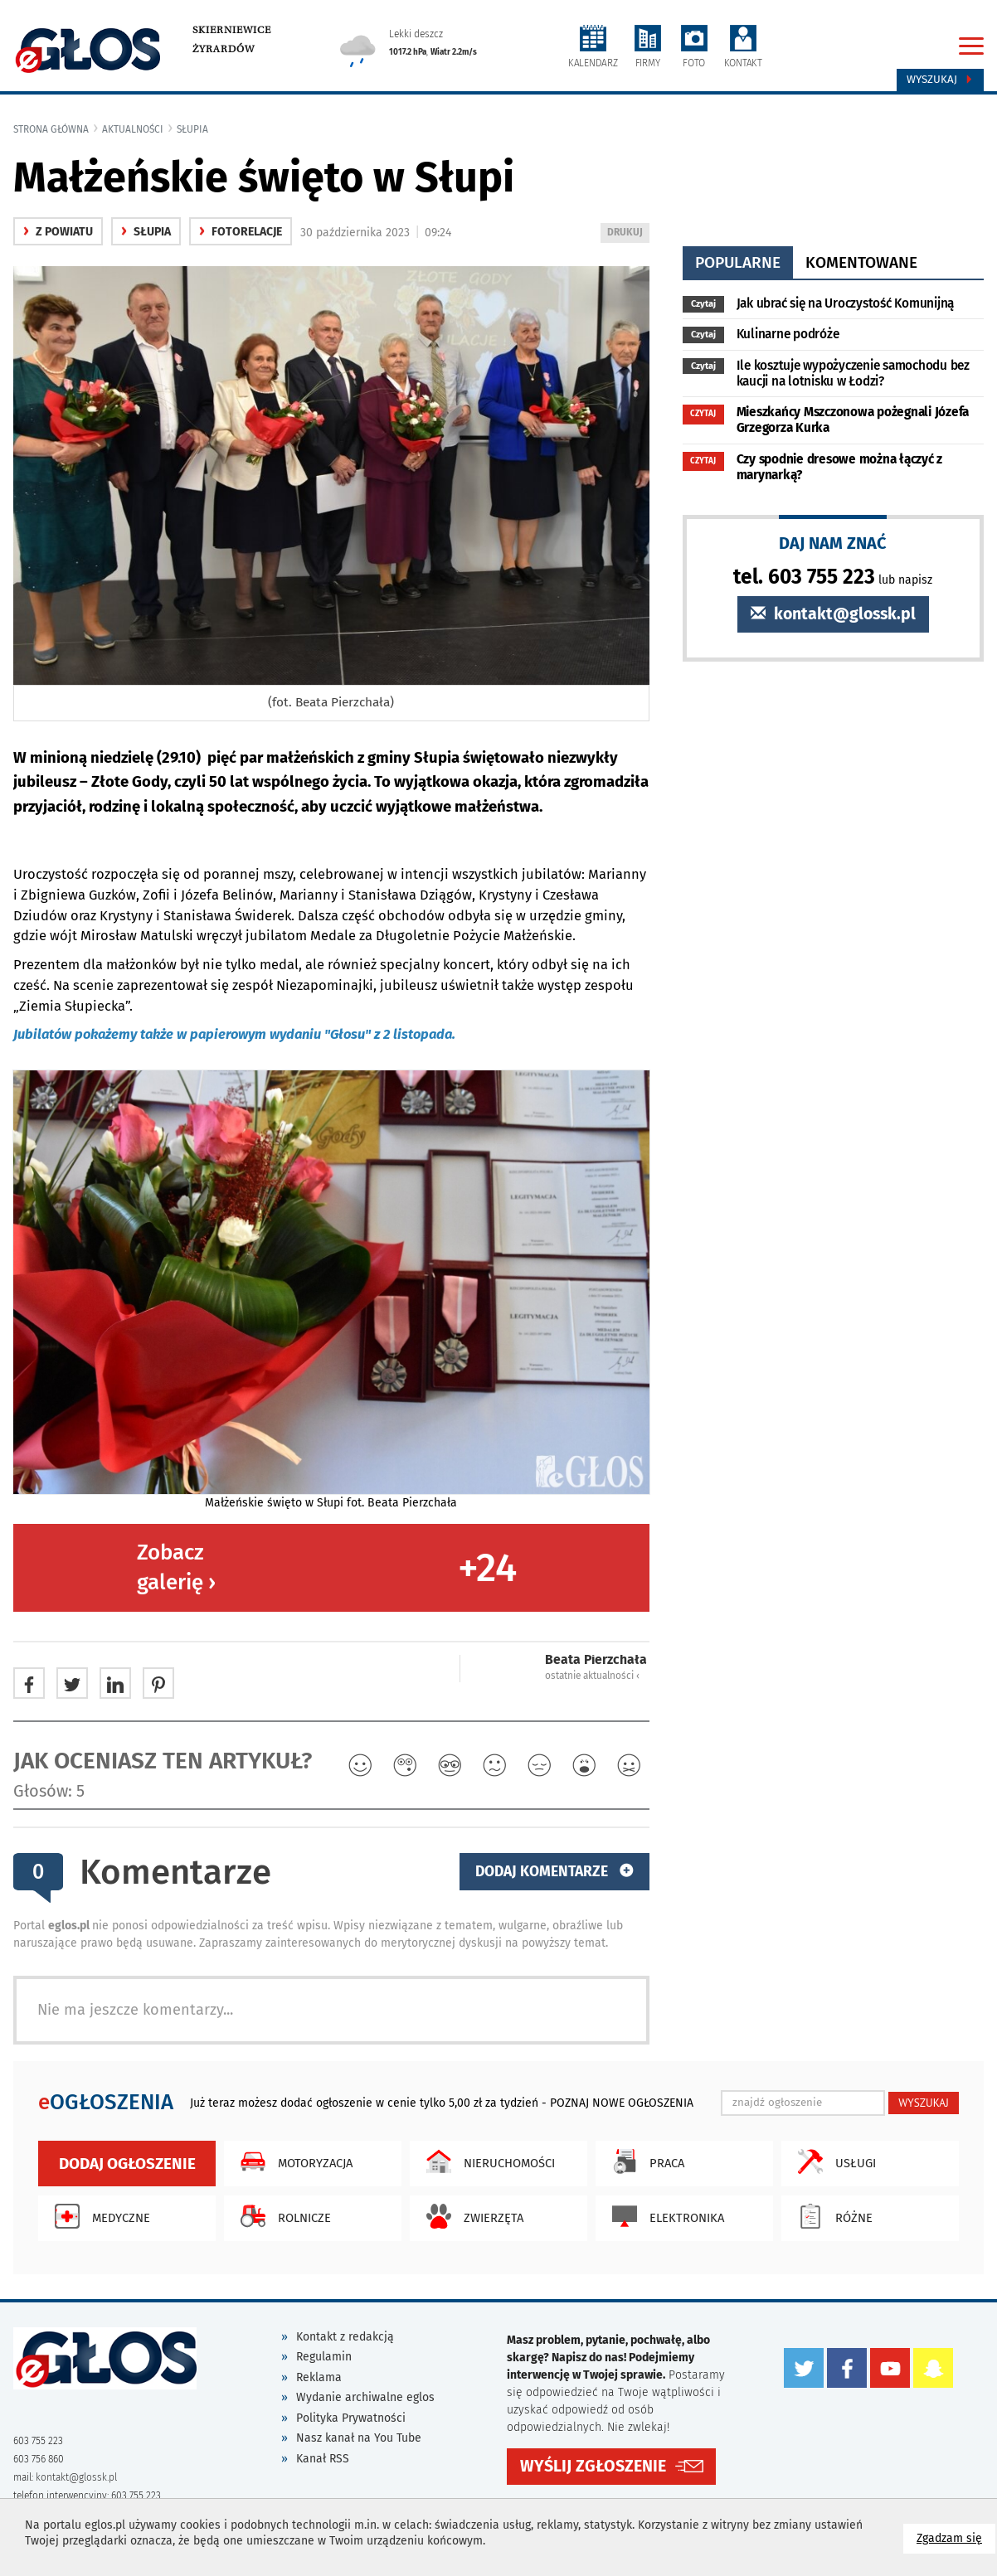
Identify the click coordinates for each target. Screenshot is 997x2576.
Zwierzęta (470, 2216)
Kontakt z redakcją (345, 2337)
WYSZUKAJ (923, 2102)
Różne (831, 2216)
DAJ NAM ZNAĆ (833, 542)
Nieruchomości (486, 2161)
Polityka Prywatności (351, 2418)
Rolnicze (281, 2216)
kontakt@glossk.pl (833, 613)
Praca (644, 2161)
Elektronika (664, 2216)
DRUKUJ (627, 233)
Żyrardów (223, 49)
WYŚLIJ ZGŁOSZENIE (593, 2466)
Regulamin (324, 2357)
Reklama (319, 2377)
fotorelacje (240, 232)
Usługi (833, 2161)
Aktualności (132, 129)
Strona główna (51, 129)
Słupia (192, 129)
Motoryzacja (292, 2161)
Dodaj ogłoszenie (127, 2163)
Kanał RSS (322, 2459)
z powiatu (58, 232)
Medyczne (98, 2216)
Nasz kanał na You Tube (358, 2438)
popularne (738, 262)
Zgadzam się (956, 2537)
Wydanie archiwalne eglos (365, 2397)
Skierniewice (231, 30)
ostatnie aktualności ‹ (592, 1675)
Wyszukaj (940, 79)
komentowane (861, 262)
